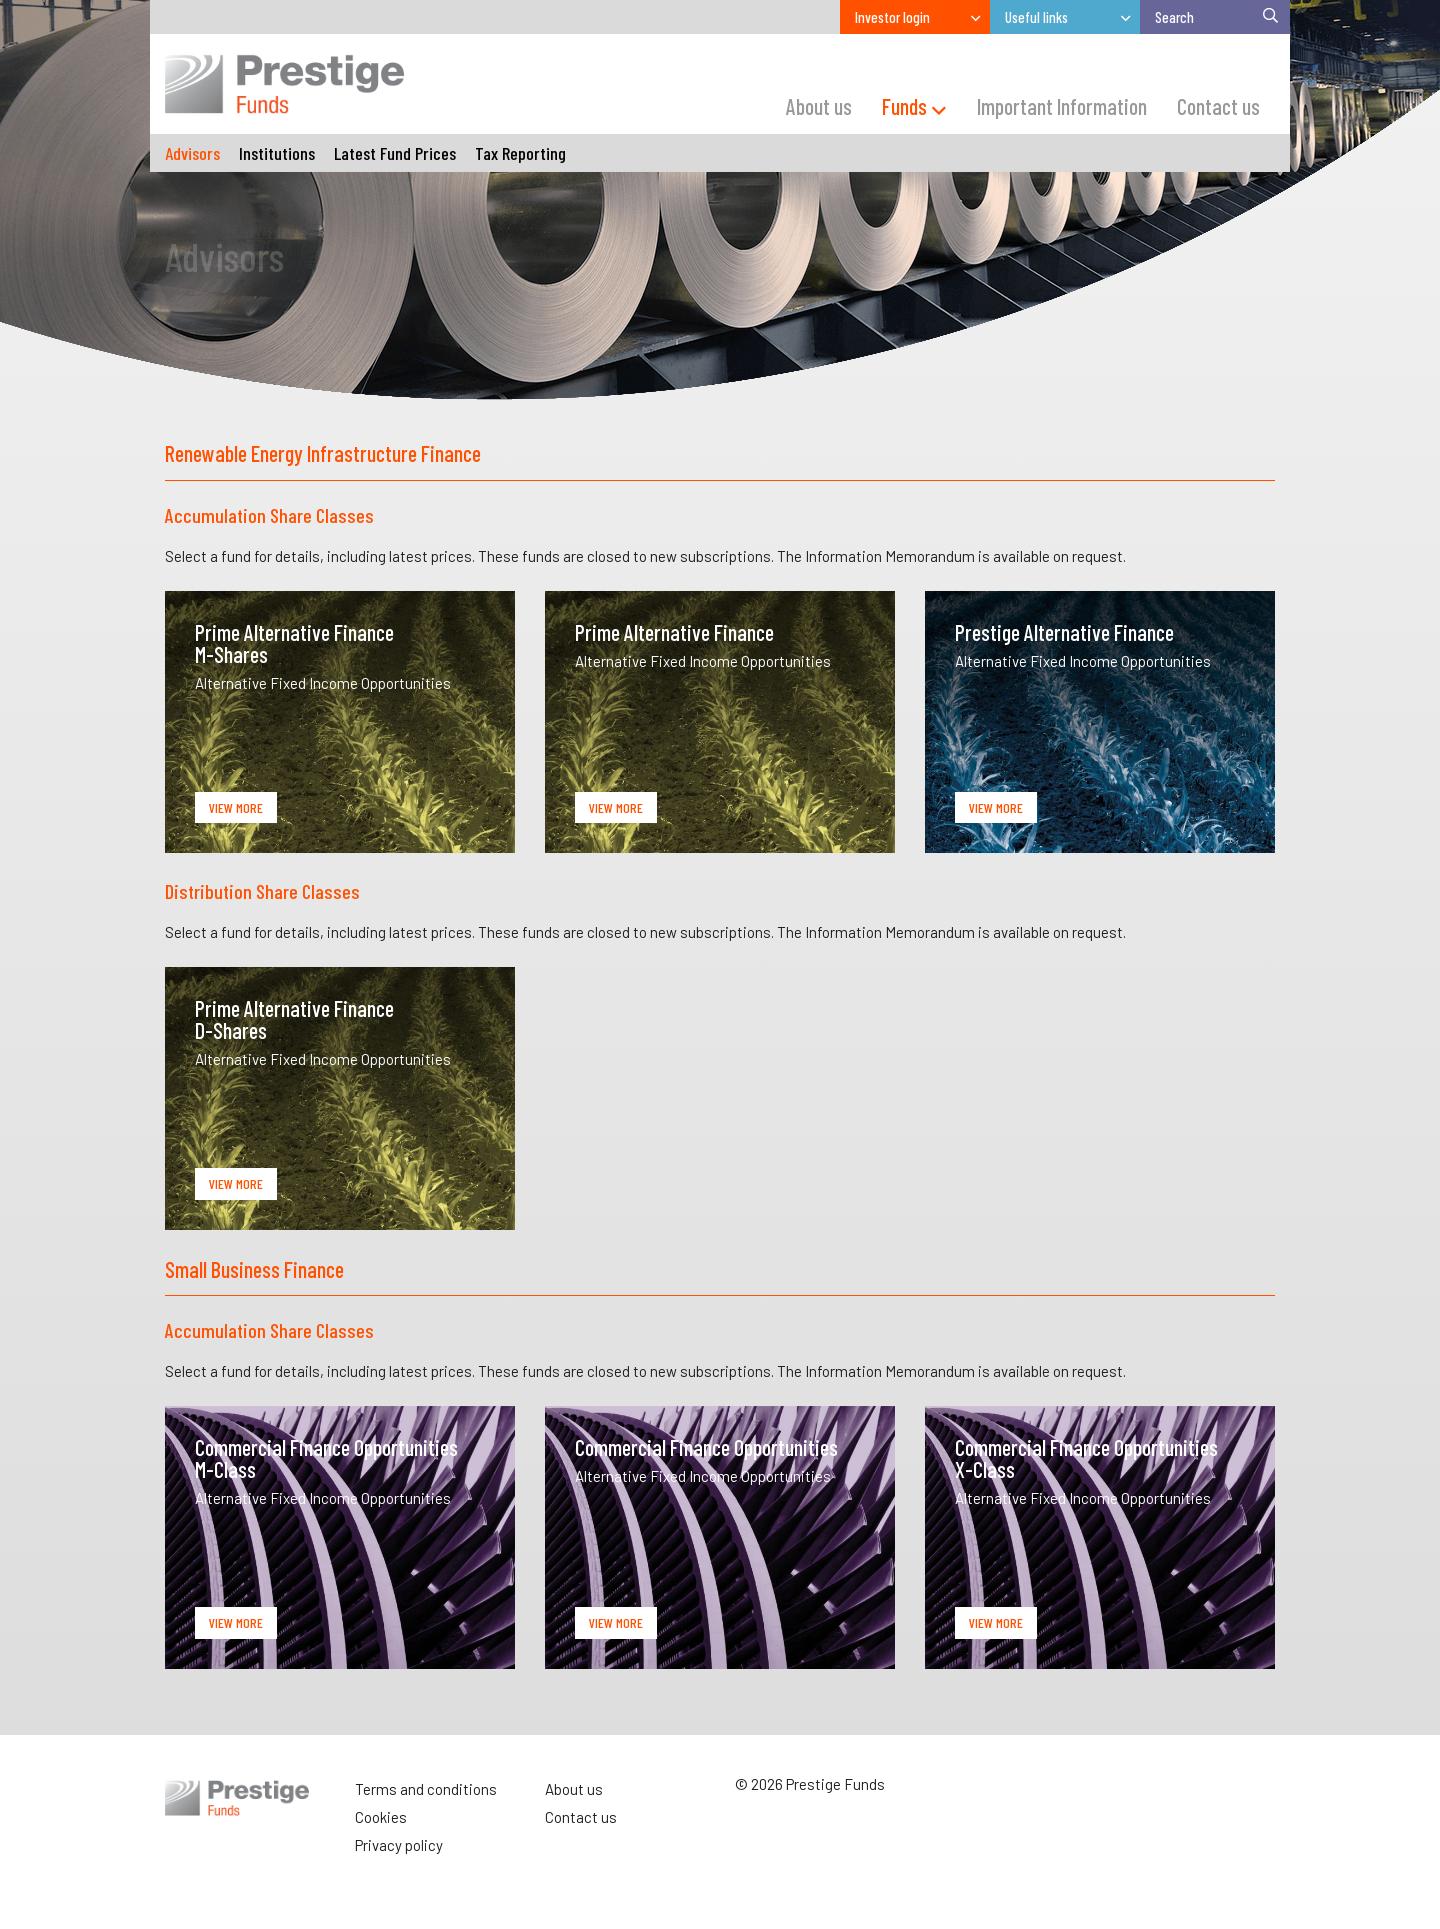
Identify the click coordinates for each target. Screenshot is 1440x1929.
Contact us (581, 1817)
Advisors (192, 153)
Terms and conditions (426, 1789)
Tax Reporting (520, 153)
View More (236, 807)
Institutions (277, 153)
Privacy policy (399, 1845)
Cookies (381, 1817)
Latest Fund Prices (395, 153)
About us (574, 1789)
